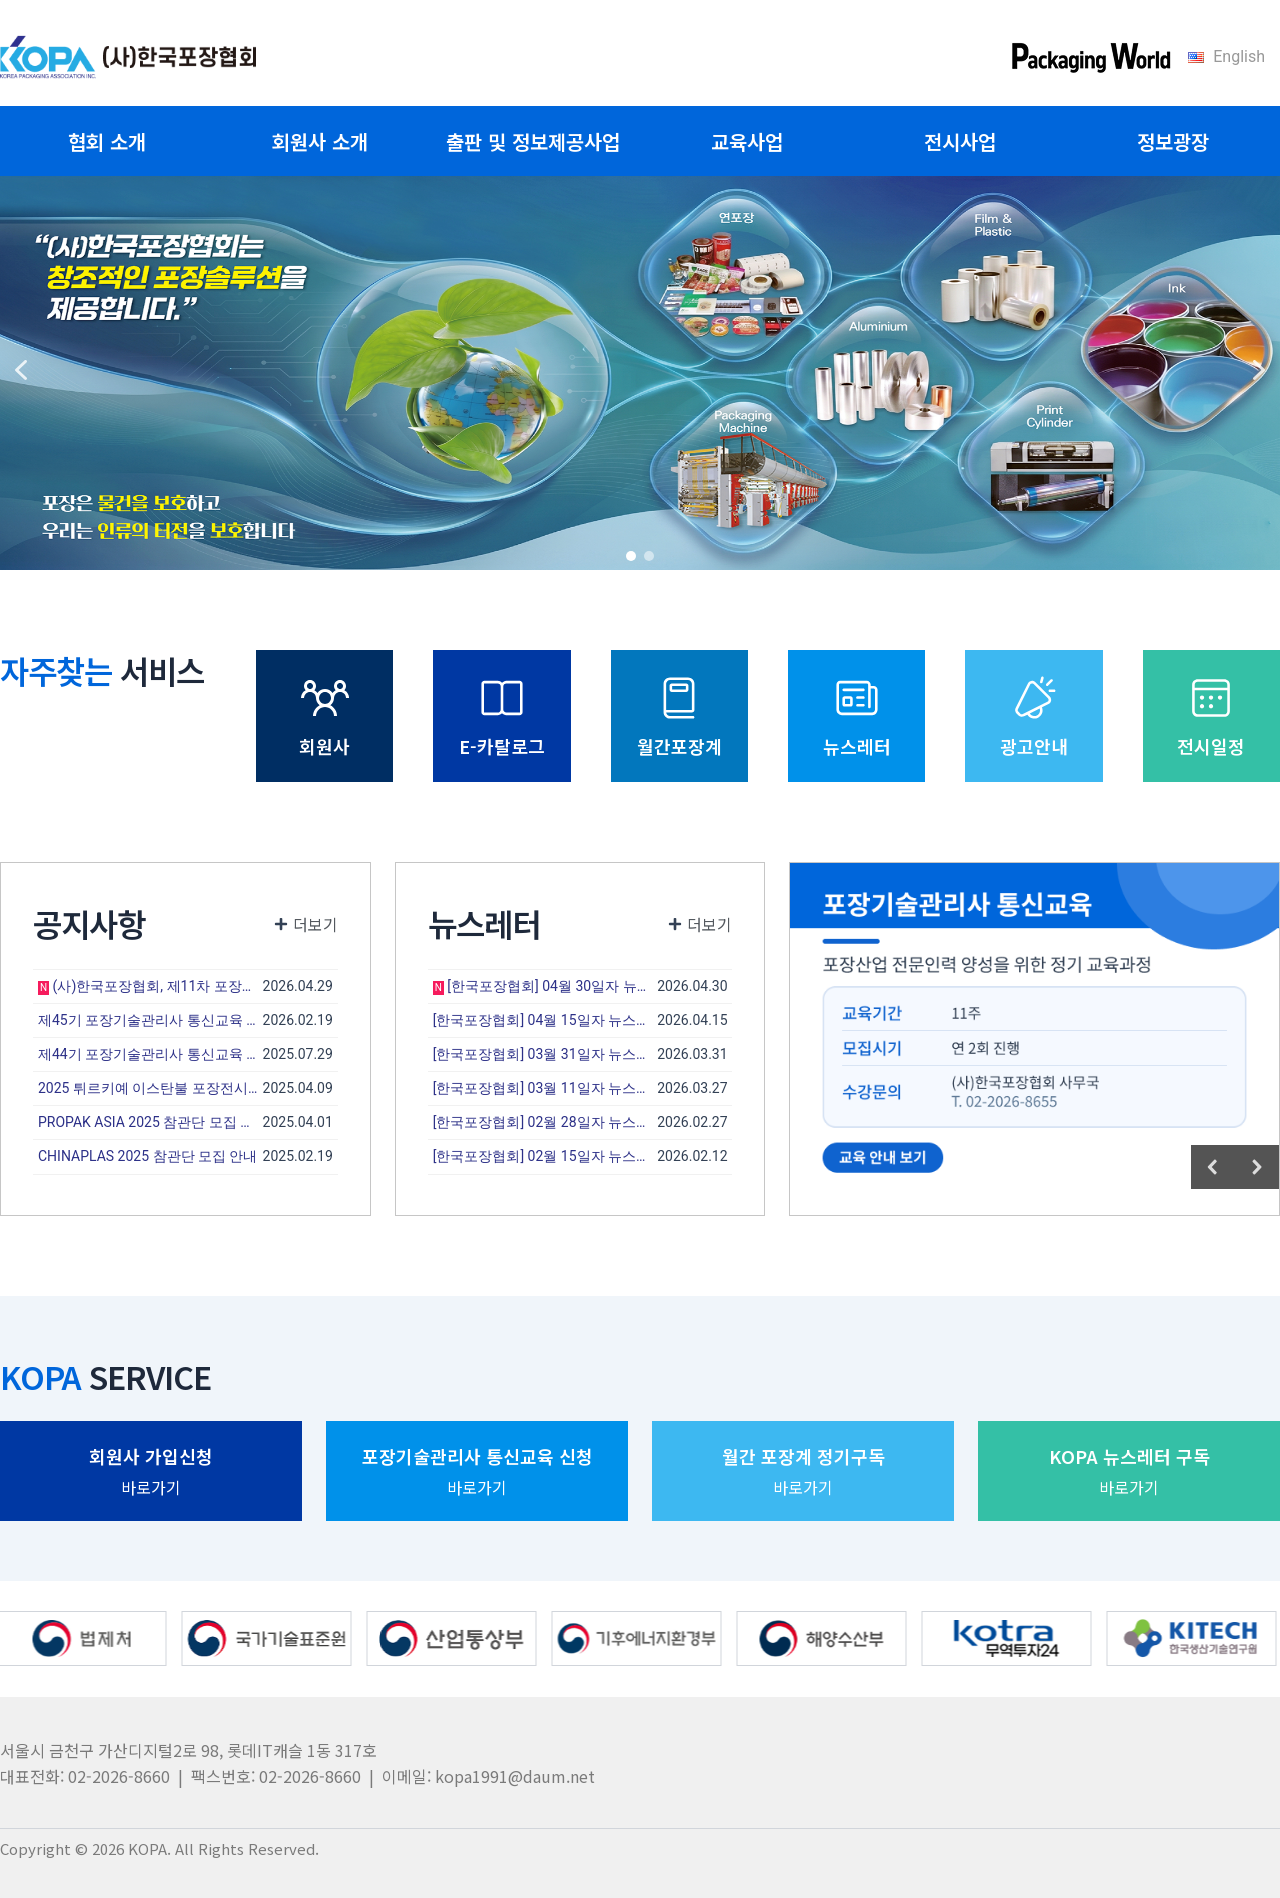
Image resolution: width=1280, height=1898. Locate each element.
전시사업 (960, 141)
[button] (21, 370)
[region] (640, 370)
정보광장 (1173, 141)
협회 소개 (107, 141)
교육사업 (747, 141)
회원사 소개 (320, 141)
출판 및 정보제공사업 (533, 141)
